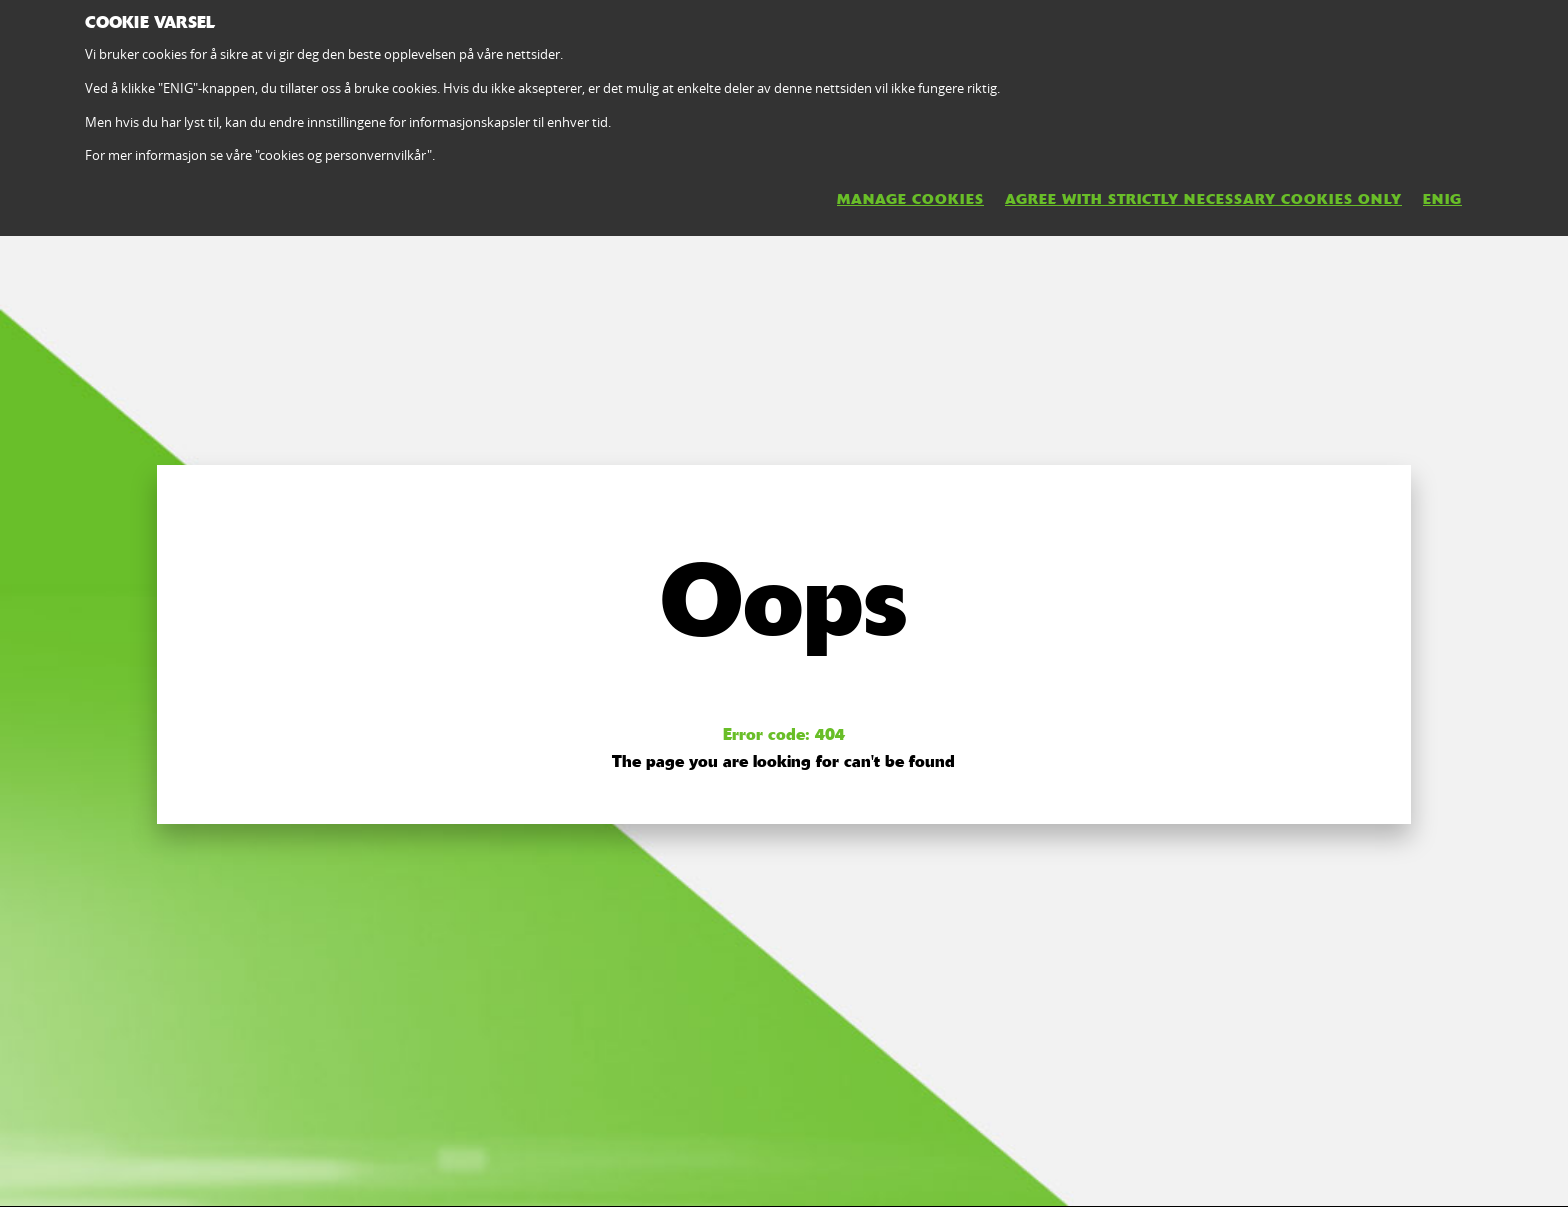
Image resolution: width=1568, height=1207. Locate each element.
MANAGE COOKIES (910, 199)
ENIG (1442, 199)
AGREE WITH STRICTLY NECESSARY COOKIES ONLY (1203, 199)
